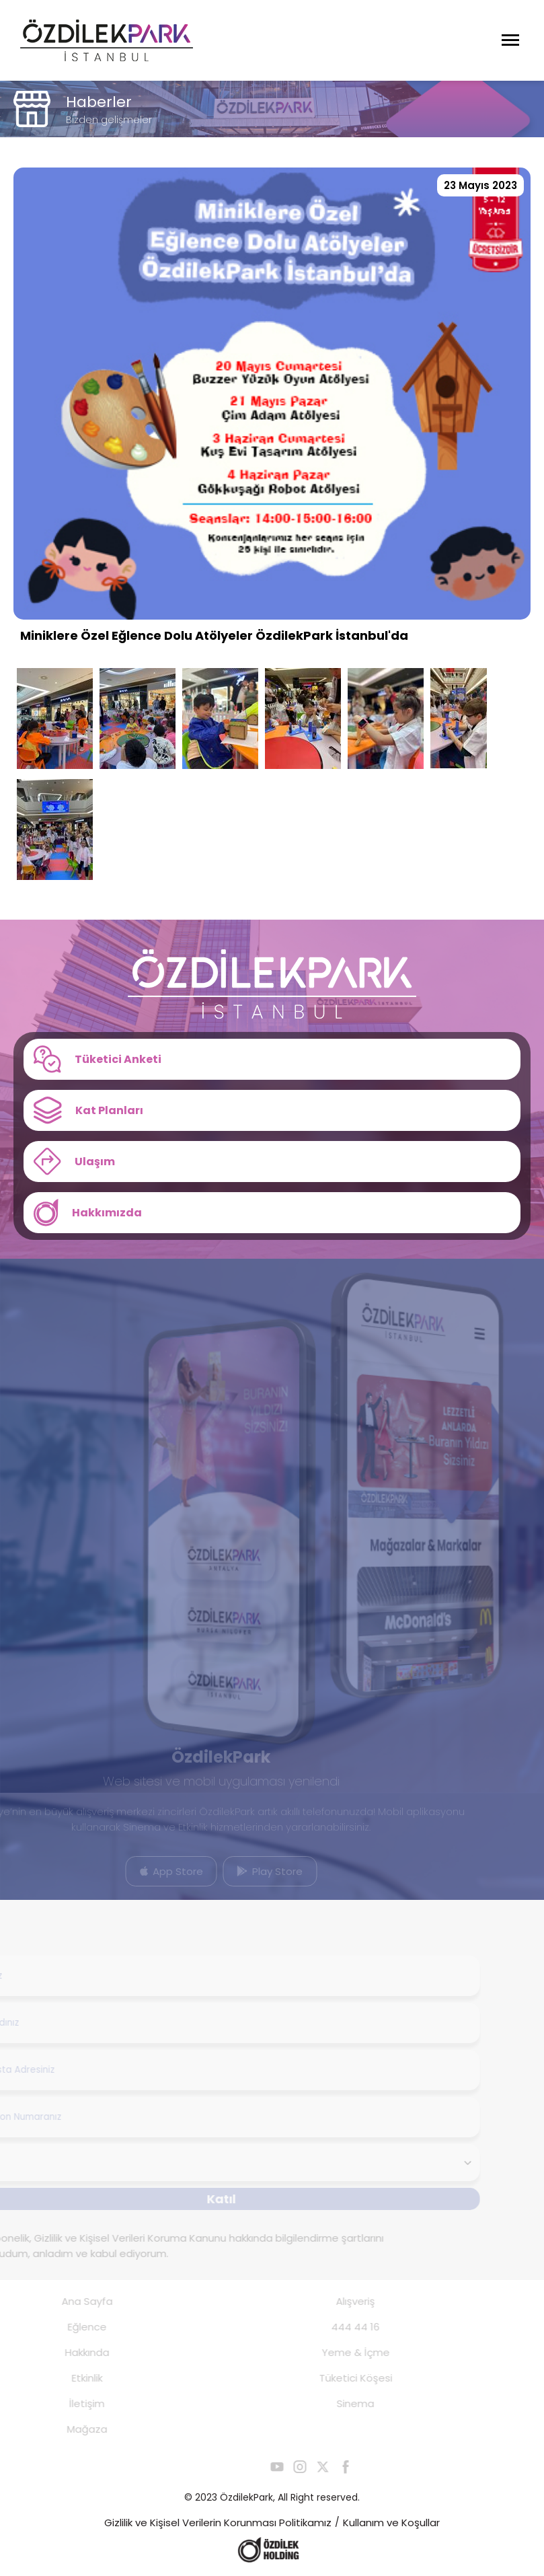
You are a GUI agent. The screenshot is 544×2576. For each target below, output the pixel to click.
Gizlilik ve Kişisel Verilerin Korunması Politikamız (218, 2522)
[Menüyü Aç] (510, 40)
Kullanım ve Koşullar (391, 2522)
